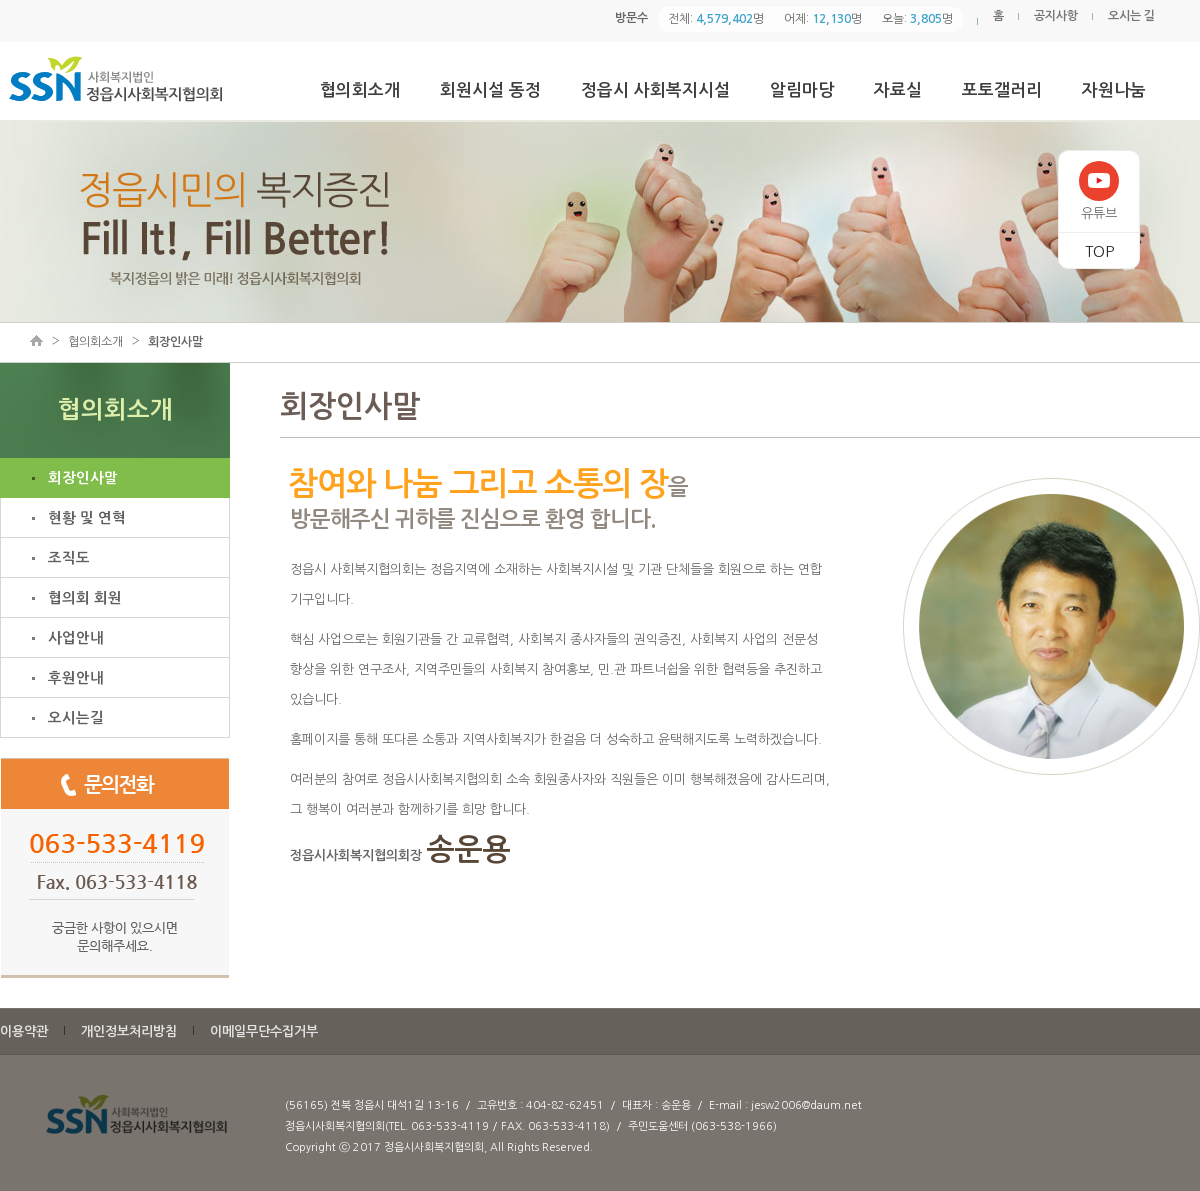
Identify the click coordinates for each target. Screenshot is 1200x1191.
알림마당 (802, 90)
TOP (1099, 251)
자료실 (898, 90)
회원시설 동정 (490, 90)
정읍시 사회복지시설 (655, 90)
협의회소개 (360, 90)
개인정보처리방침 (129, 1031)
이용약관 (24, 1031)
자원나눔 (1114, 90)
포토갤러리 (1002, 90)
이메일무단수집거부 (264, 1031)
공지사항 (1056, 16)
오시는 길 (1131, 16)
